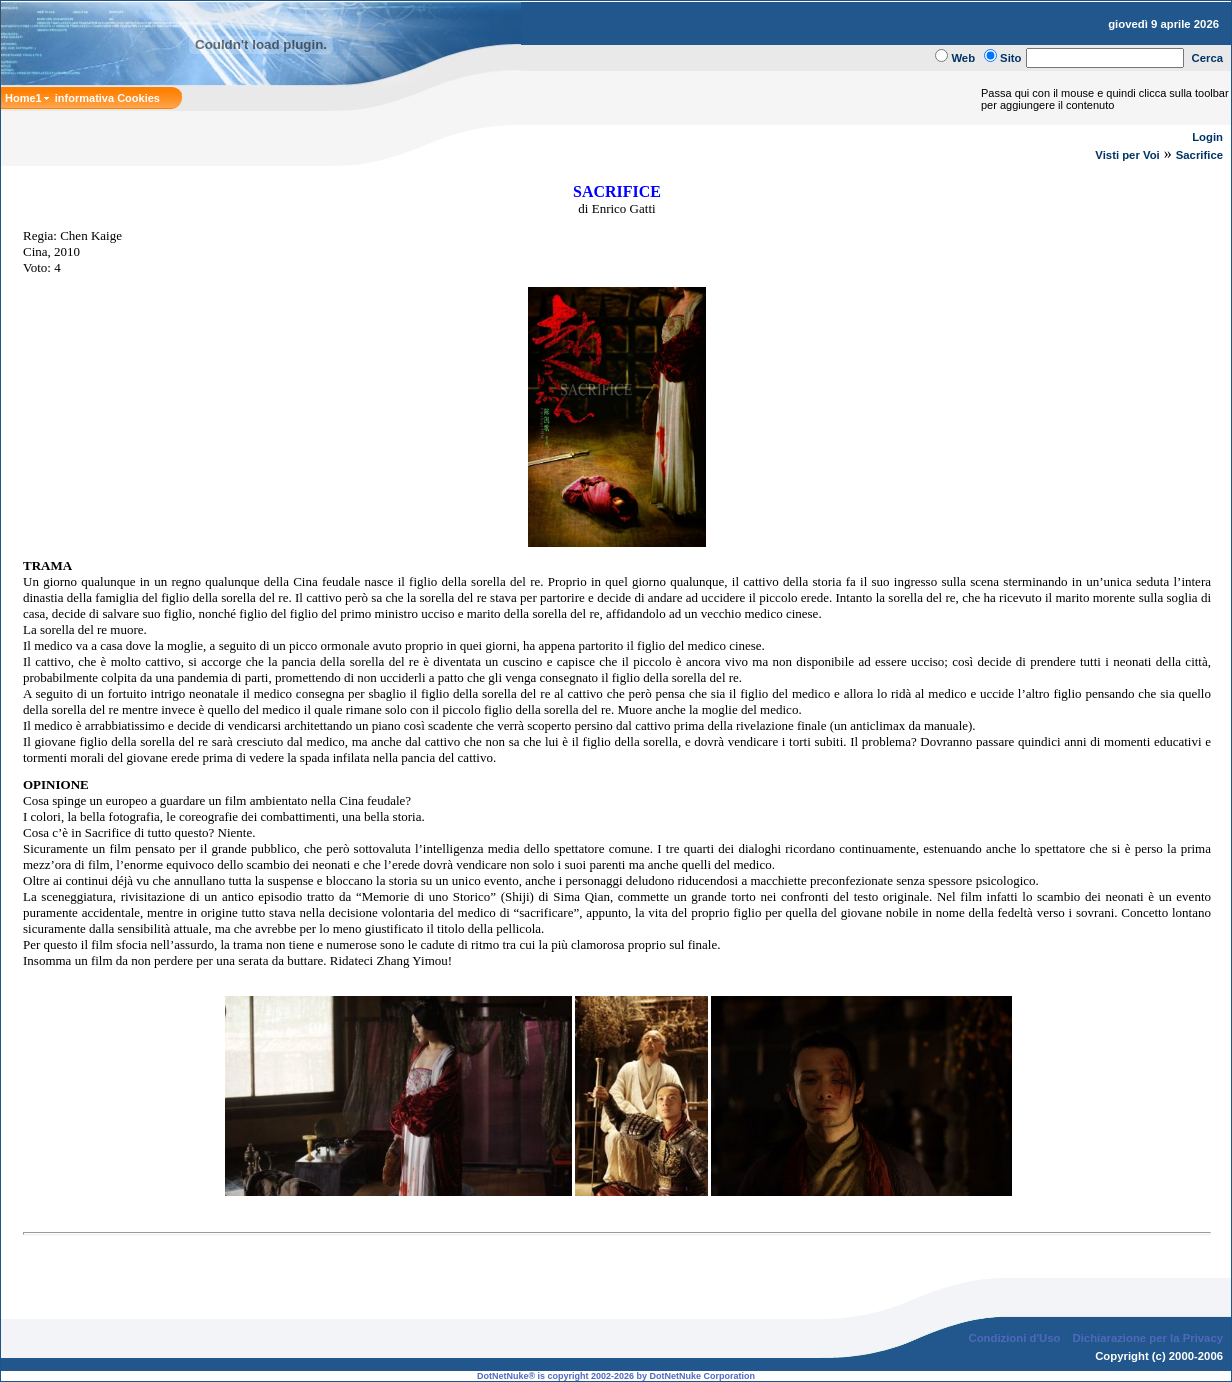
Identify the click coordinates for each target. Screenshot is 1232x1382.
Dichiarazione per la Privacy (1148, 1338)
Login (1207, 137)
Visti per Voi (1127, 155)
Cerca (1208, 58)
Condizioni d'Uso (1014, 1338)
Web (963, 58)
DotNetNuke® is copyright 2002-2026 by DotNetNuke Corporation (616, 1376)
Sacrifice (1199, 155)
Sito (1010, 58)
